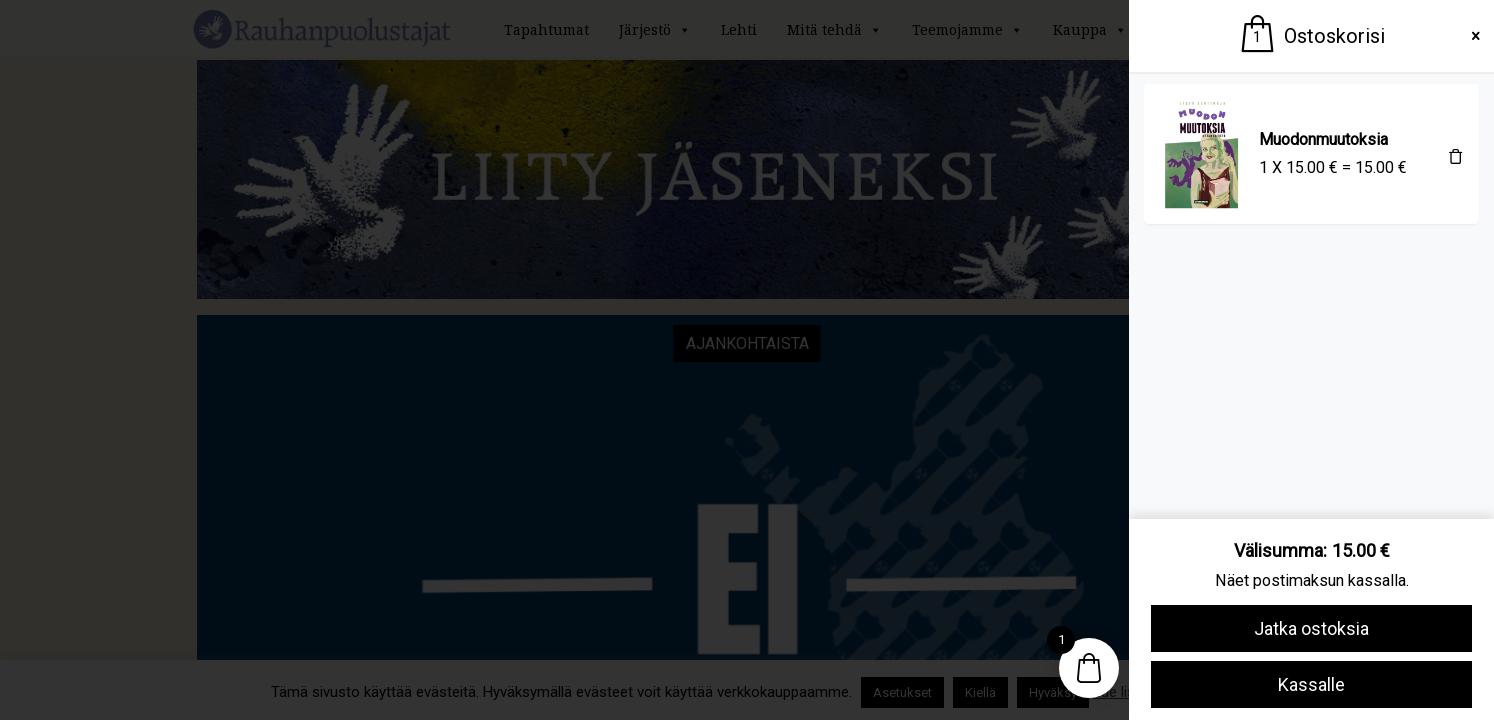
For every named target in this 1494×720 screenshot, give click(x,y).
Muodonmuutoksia (1323, 139)
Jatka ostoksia (1311, 628)
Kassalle (1311, 684)
